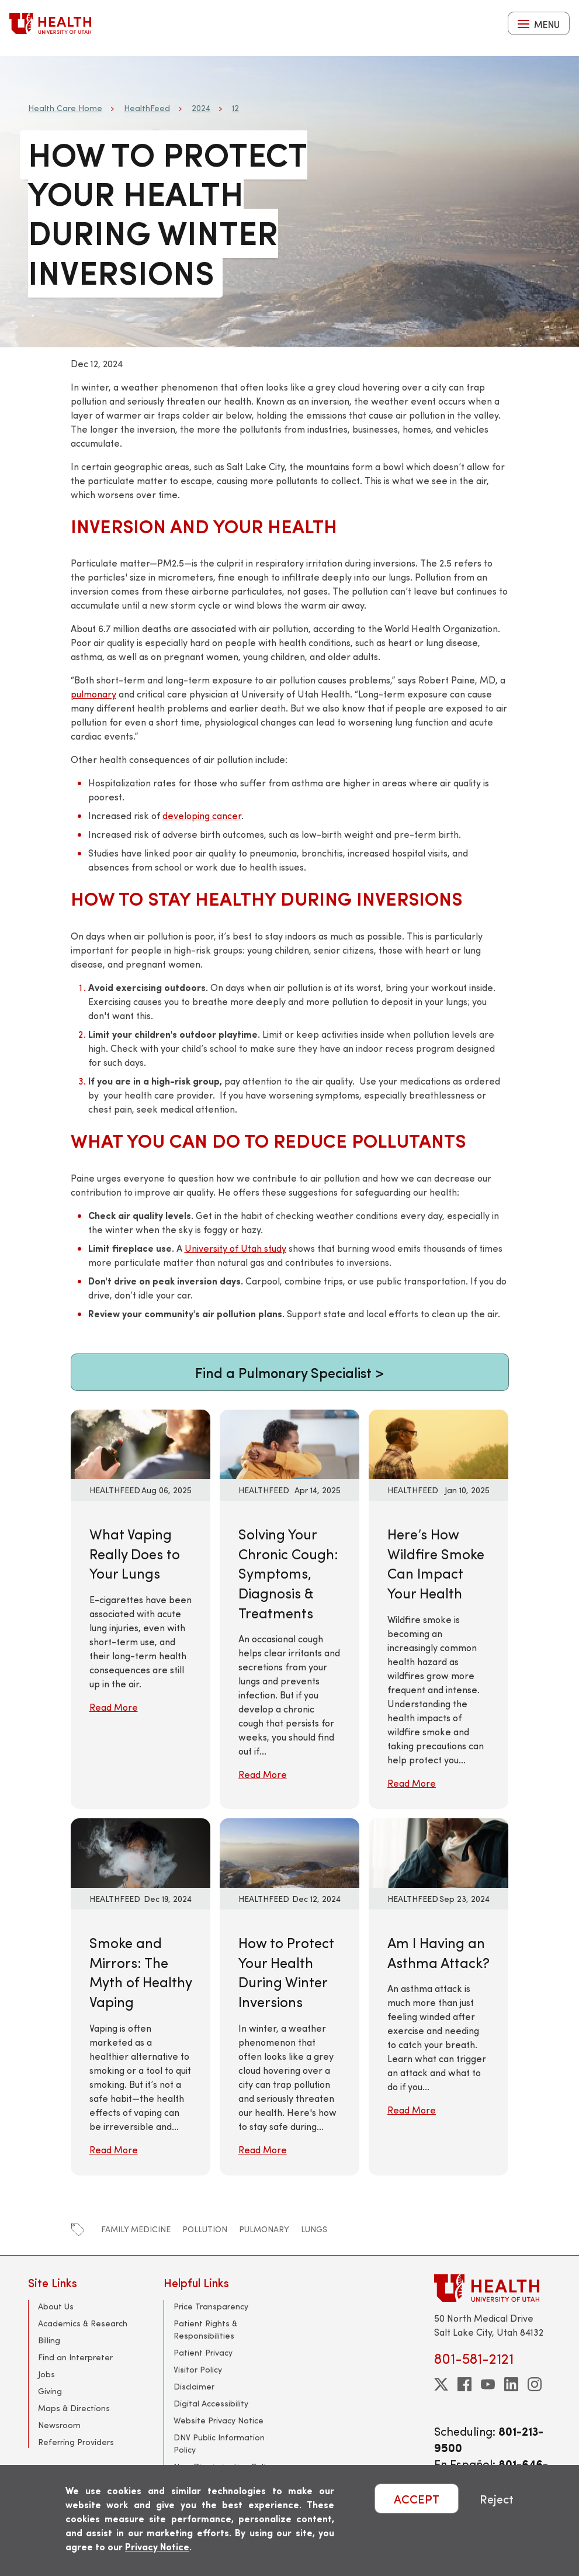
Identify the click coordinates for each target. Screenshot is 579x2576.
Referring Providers (76, 2441)
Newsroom (59, 2424)
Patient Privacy (203, 2352)
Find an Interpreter (75, 2357)
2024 (201, 107)
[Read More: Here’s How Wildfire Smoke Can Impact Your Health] (438, 1443)
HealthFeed (147, 107)
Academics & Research (82, 2323)
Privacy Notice (157, 2546)
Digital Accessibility (211, 2403)
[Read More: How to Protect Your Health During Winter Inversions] (289, 1851)
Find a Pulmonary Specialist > (289, 1372)
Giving (50, 2391)
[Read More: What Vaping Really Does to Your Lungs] (140, 1443)
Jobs (46, 2374)
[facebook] (464, 2384)
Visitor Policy (198, 2369)
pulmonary (93, 694)
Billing (49, 2340)
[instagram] (535, 2384)
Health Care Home (65, 107)
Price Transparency (211, 2306)
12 (235, 107)
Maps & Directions (74, 2407)
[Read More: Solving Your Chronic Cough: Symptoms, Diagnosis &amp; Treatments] (289, 1443)
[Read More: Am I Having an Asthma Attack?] (438, 1851)
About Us (56, 2306)
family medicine (136, 2229)
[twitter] (441, 2384)
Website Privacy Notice (219, 2420)
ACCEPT (416, 2498)
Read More (113, 1707)
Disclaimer (194, 2386)
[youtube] (488, 2384)
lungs (314, 2229)
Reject (497, 2498)
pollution (204, 2229)
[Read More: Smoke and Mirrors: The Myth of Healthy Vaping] (140, 1851)
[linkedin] (511, 2384)
